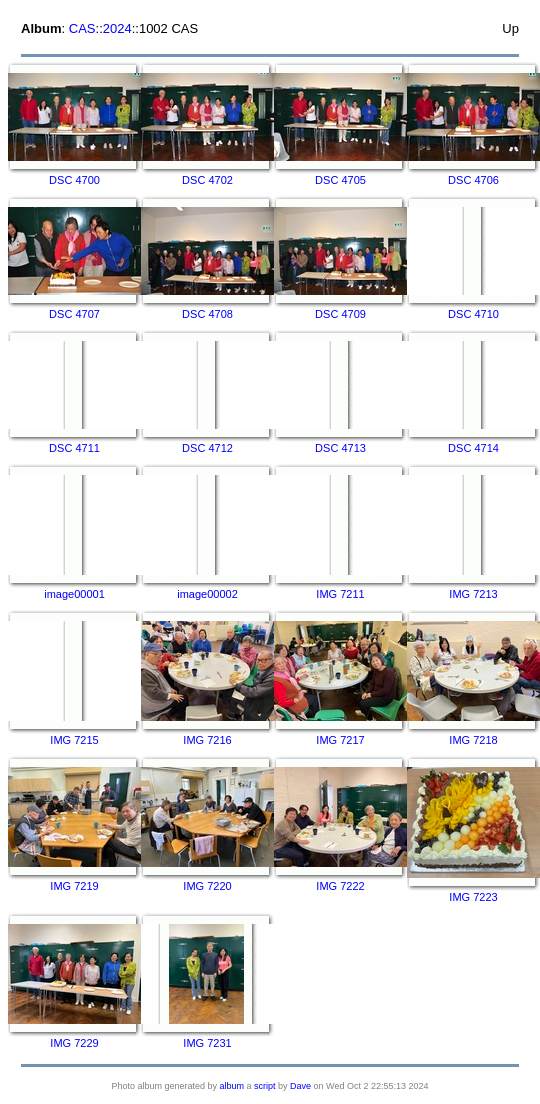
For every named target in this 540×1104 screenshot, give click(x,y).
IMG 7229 (74, 1043)
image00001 (74, 594)
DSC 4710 (473, 314)
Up (510, 28)
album (232, 1086)
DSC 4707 (74, 314)
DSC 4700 (74, 180)
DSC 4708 (207, 314)
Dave (300, 1086)
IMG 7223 (473, 897)
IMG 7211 (340, 594)
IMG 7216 (207, 740)
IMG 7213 (473, 594)
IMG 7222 (340, 886)
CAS (82, 28)
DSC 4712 (207, 448)
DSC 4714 (473, 448)
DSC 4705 (340, 180)
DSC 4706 (473, 180)
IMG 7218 (473, 740)
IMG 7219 (74, 886)
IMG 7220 (207, 886)
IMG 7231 (207, 1043)
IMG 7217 (340, 740)
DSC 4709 (340, 314)
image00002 (207, 594)
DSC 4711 (74, 448)
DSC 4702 (207, 180)
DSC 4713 (340, 448)
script (265, 1086)
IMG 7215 (74, 740)
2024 (117, 28)
